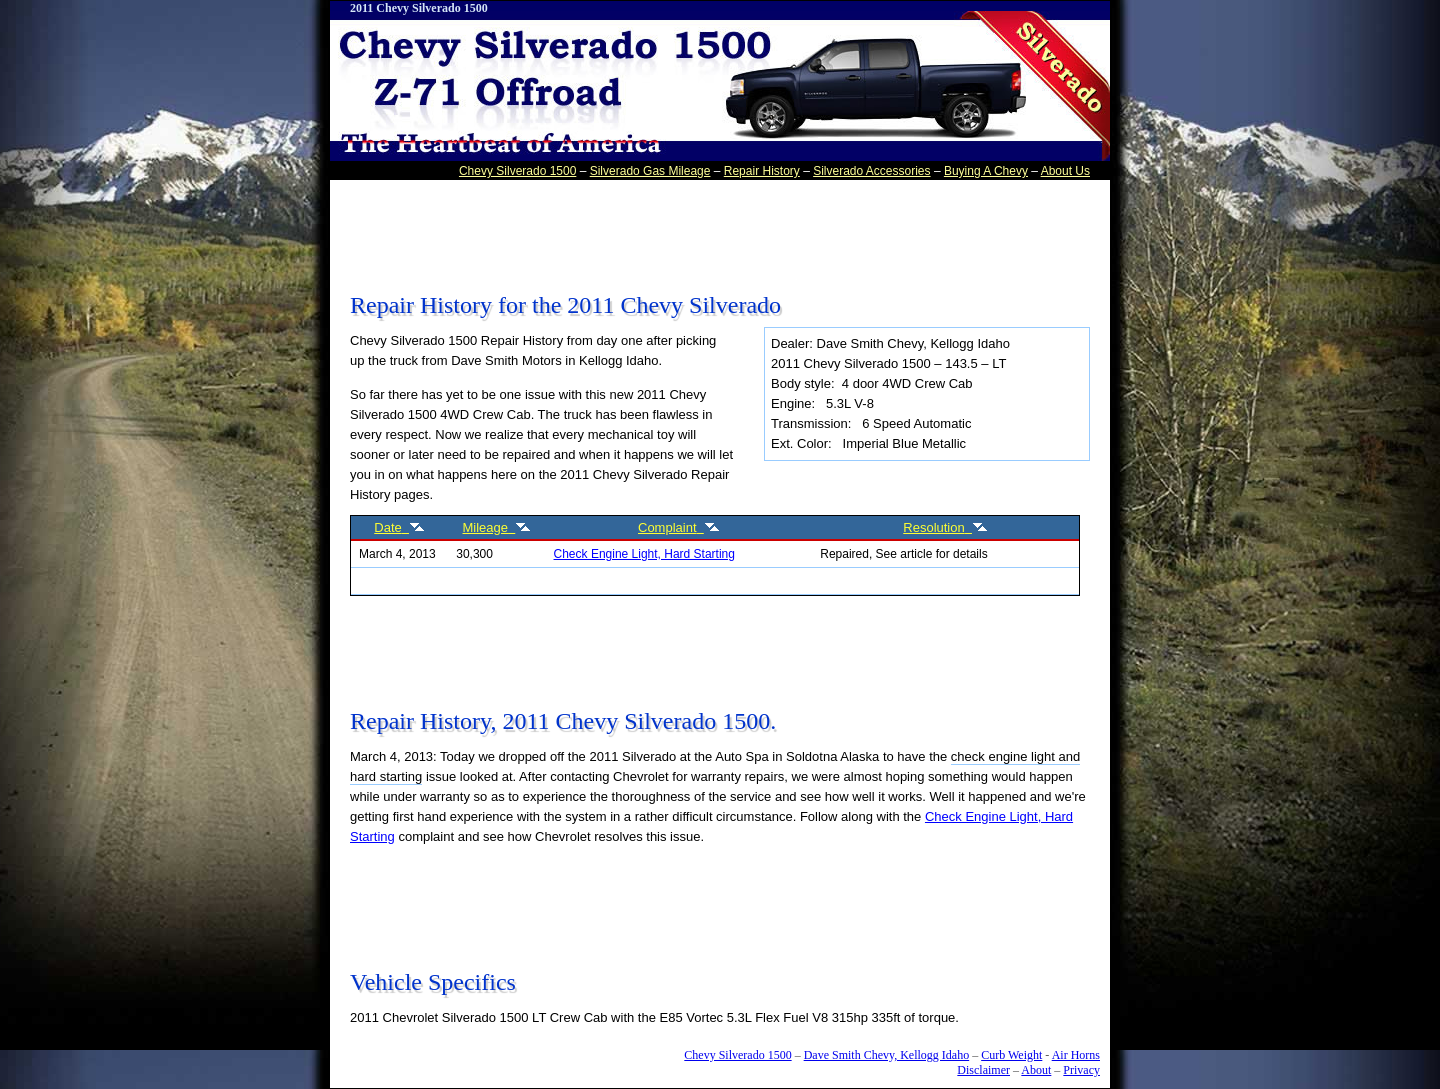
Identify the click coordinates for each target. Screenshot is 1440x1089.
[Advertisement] (714, 229)
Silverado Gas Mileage (650, 171)
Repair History (762, 171)
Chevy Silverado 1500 (517, 171)
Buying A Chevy (986, 171)
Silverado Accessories (871, 171)
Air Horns (1076, 1055)
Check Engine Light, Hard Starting (644, 554)
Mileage (497, 527)
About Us (1065, 171)
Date (399, 527)
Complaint (679, 527)
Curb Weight (1011, 1055)
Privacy (1081, 1070)
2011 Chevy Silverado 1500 (419, 8)
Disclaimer (983, 1070)
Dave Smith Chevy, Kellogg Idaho (887, 1055)
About (1036, 1070)
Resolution (945, 527)
